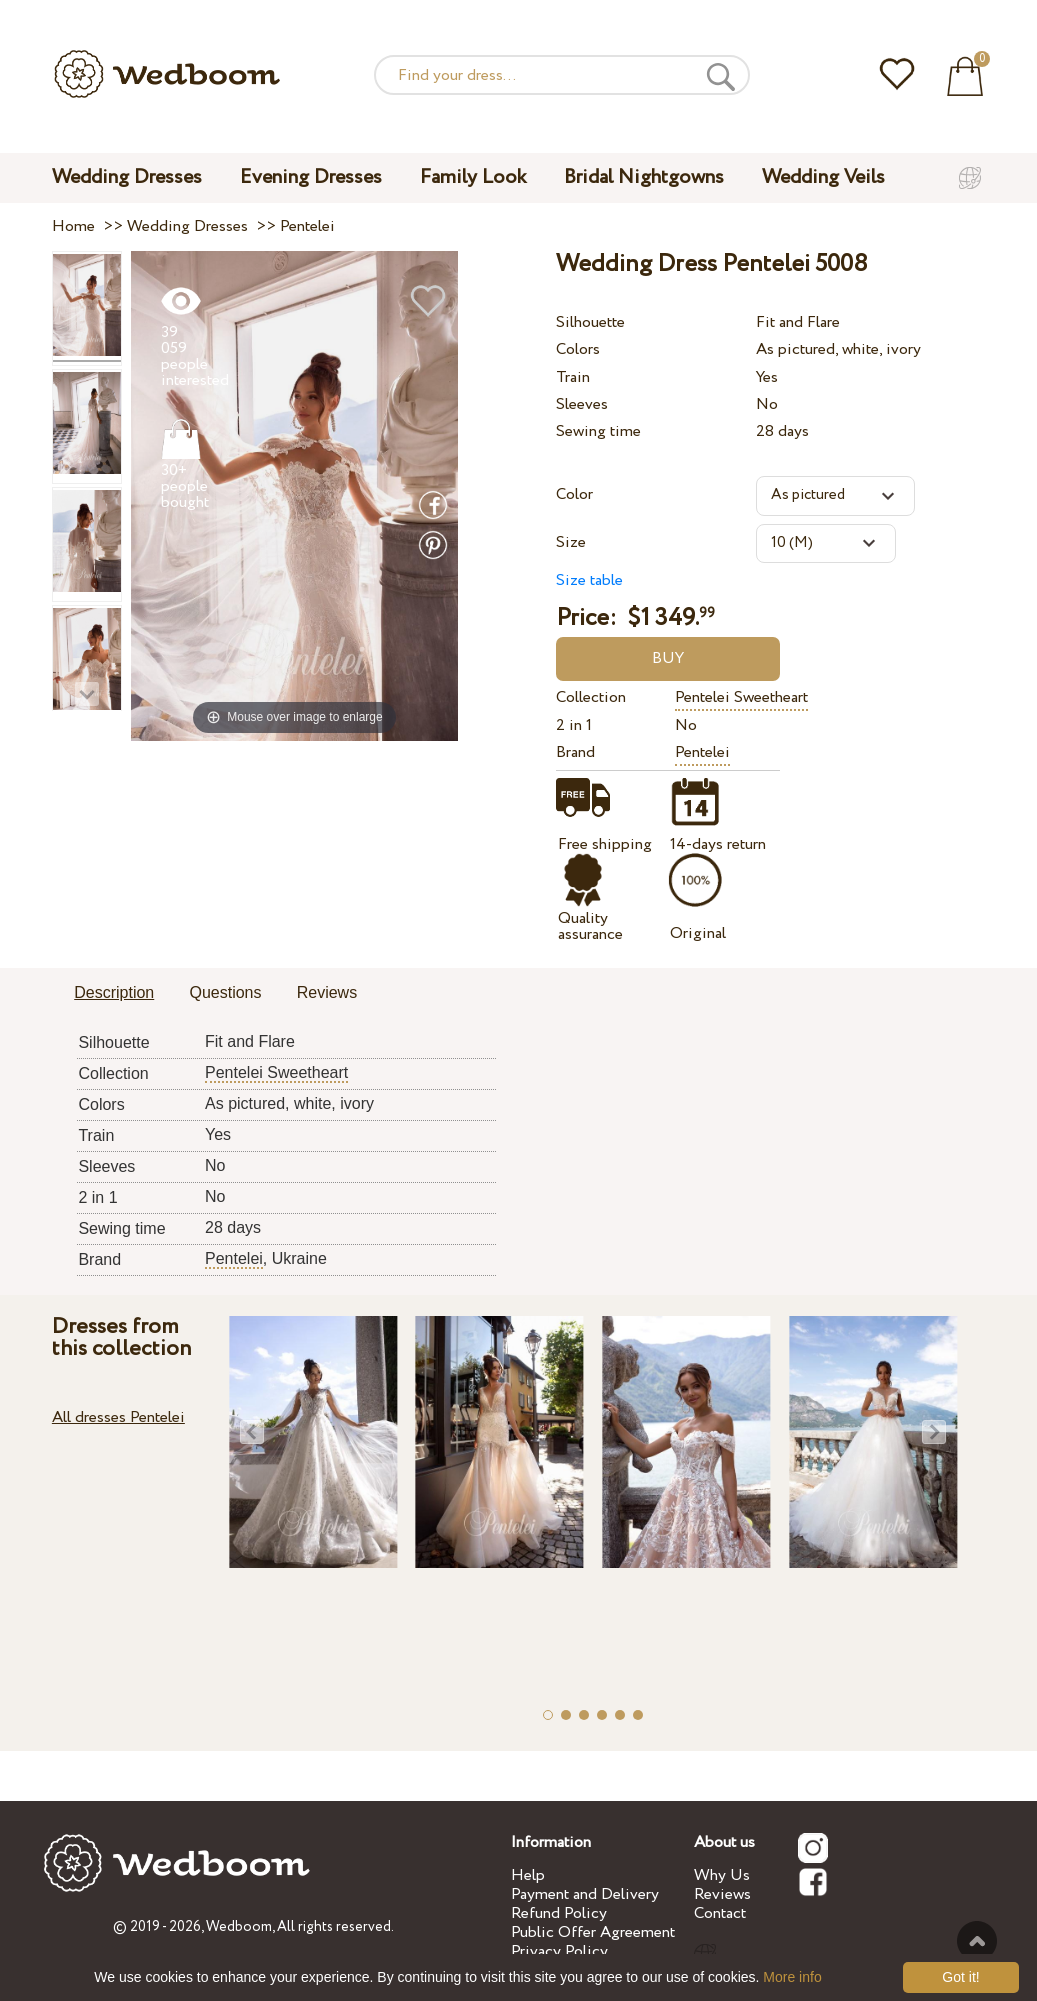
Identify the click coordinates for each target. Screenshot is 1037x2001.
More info (792, 1977)
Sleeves (582, 404)
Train (573, 377)
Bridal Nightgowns (644, 177)
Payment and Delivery (585, 1894)
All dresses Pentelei (118, 1417)
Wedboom (239, 1927)
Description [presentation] (114, 992)
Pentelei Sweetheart (741, 697)
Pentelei (702, 752)
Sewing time (598, 431)
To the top (977, 1941)
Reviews (722, 1894)
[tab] (114, 994)
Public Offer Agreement (593, 1932)
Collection (591, 697)
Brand (575, 752)
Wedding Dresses (127, 177)
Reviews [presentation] (327, 992)
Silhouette (590, 322)
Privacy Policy (559, 1951)
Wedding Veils (823, 177)
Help (528, 1875)
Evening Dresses (311, 177)
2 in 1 (574, 725)
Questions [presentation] (225, 992)
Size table (589, 580)
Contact (720, 1913)
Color (574, 494)
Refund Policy (559, 1913)
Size (571, 542)
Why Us (722, 1875)
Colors (578, 349)
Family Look (473, 177)
